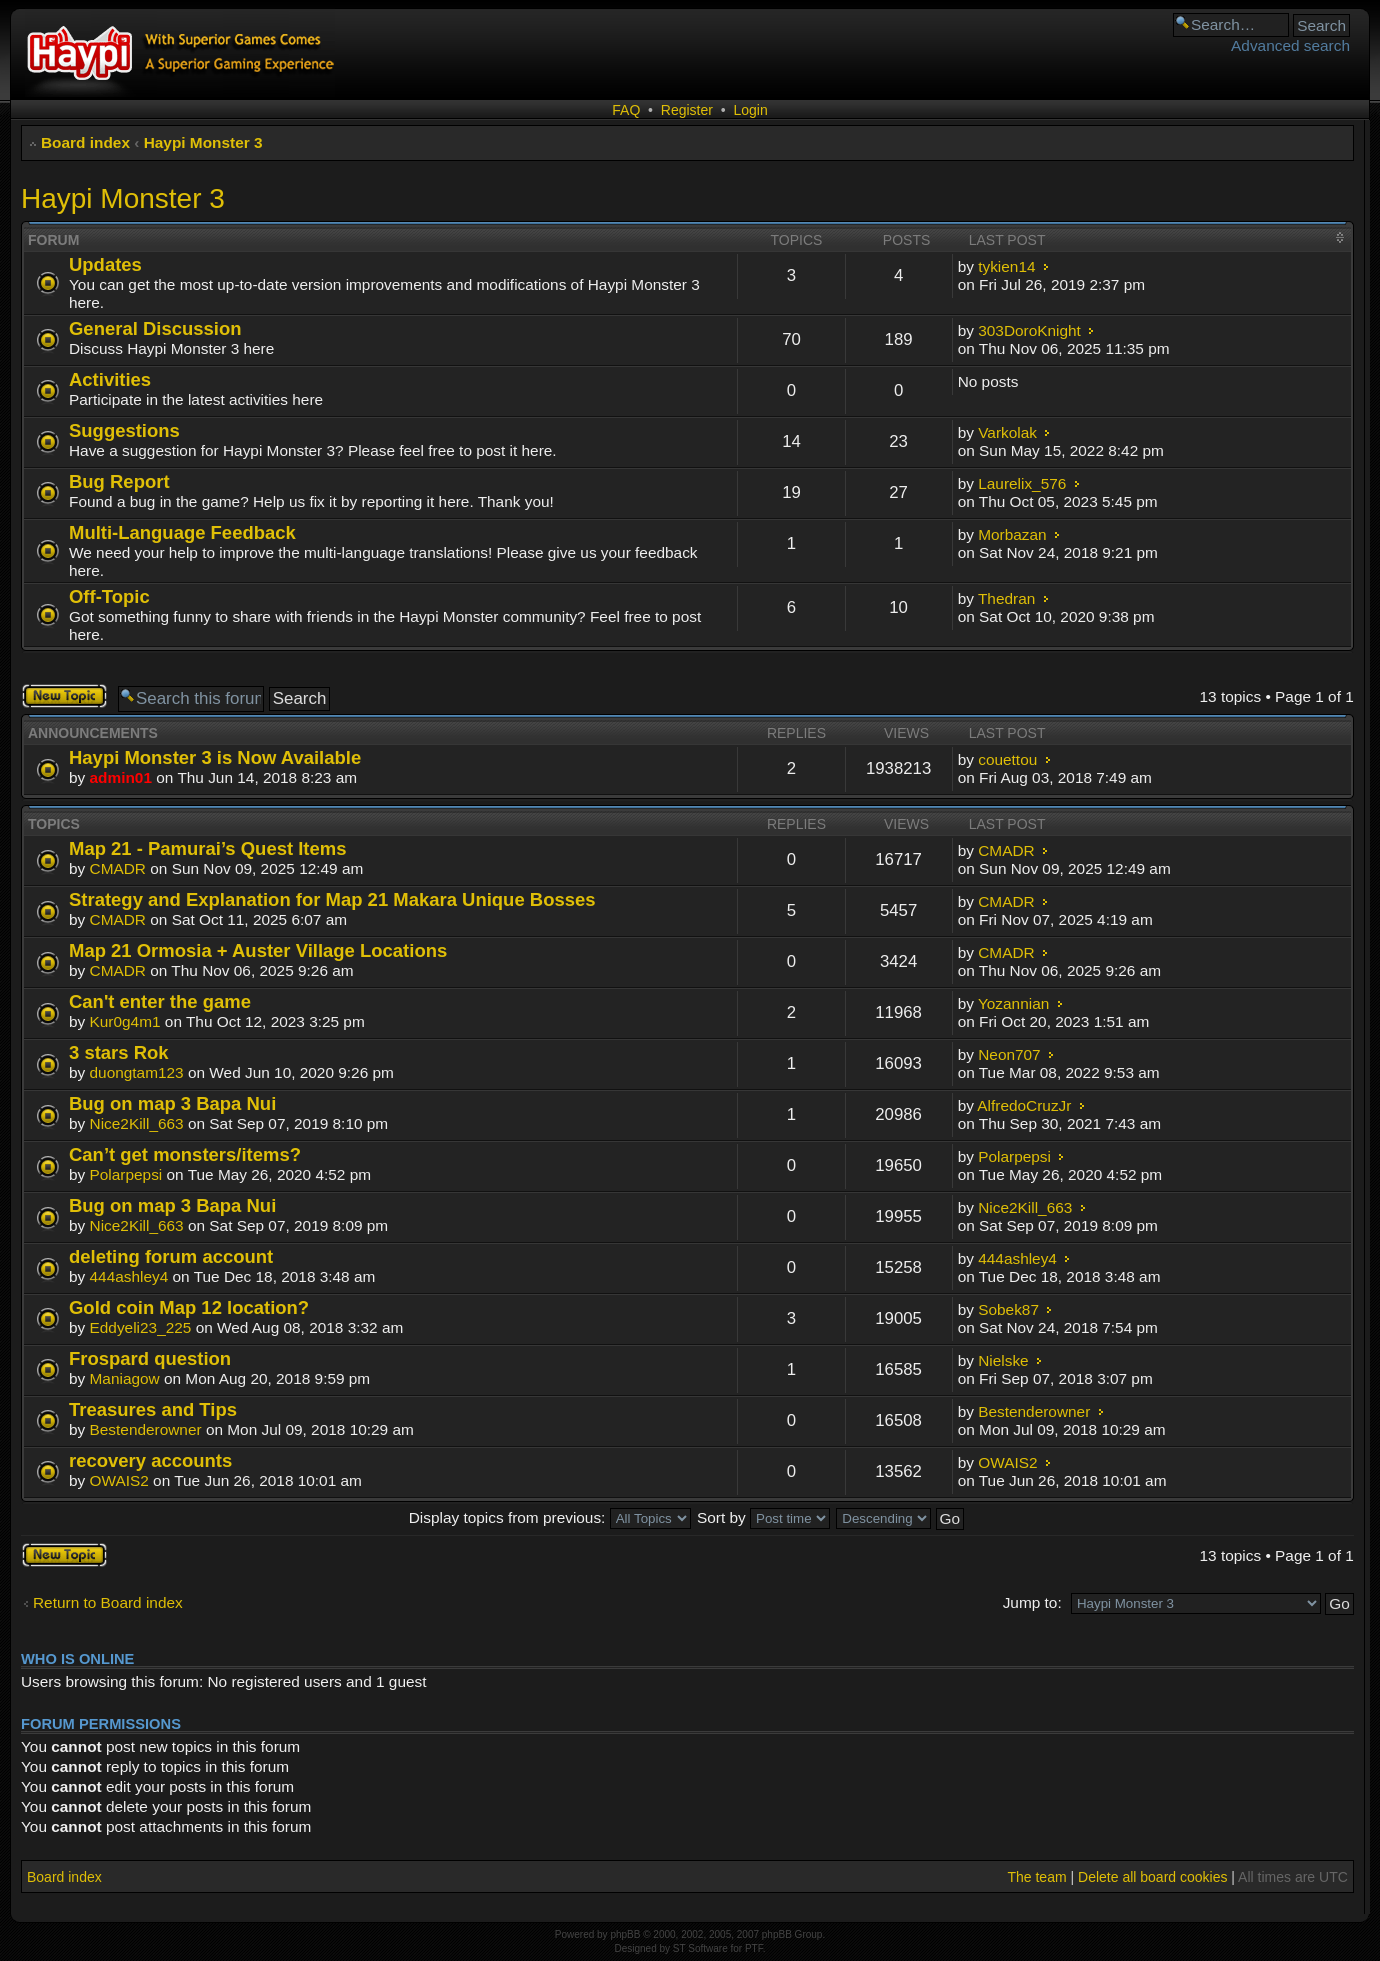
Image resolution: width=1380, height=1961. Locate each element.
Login (750, 110)
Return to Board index (108, 1602)
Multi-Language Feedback (182, 532)
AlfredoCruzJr (1024, 1105)
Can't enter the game (160, 1001)
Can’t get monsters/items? (185, 1154)
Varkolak (1007, 432)
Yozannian (1013, 1003)
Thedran (1006, 598)
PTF (754, 1948)
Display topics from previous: (550, 1517)
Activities (110, 379)
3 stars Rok (119, 1052)
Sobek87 (1008, 1309)
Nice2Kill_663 (137, 1123)
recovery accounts (150, 1460)
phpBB (625, 1934)
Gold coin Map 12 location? (189, 1307)
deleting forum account (171, 1256)
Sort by (763, 1517)
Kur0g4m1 (125, 1021)
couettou (1007, 759)
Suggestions (124, 430)
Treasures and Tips (153, 1409)
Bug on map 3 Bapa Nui (172, 1103)
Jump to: (1032, 1602)
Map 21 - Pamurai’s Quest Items (207, 848)
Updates (105, 264)
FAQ (626, 110)
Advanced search (1290, 45)
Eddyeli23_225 (141, 1327)
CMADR (118, 868)
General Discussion (155, 328)
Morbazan (1012, 534)
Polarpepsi (126, 1174)
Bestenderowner (146, 1429)
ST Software (700, 1948)
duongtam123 (137, 1072)
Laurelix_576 (1022, 483)
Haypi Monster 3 (203, 142)
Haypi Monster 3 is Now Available (215, 757)
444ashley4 (129, 1276)
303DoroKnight (1029, 330)
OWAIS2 (119, 1480)
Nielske (1003, 1360)
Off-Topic (109, 596)
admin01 (121, 777)
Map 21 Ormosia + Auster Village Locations (258, 950)
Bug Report (119, 481)
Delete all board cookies (1152, 1877)
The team (1036, 1877)
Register (687, 110)
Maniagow (125, 1378)
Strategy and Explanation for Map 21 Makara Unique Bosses (332, 899)
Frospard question (150, 1358)
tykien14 (1006, 266)
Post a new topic (64, 696)
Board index (85, 142)
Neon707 (1009, 1054)
